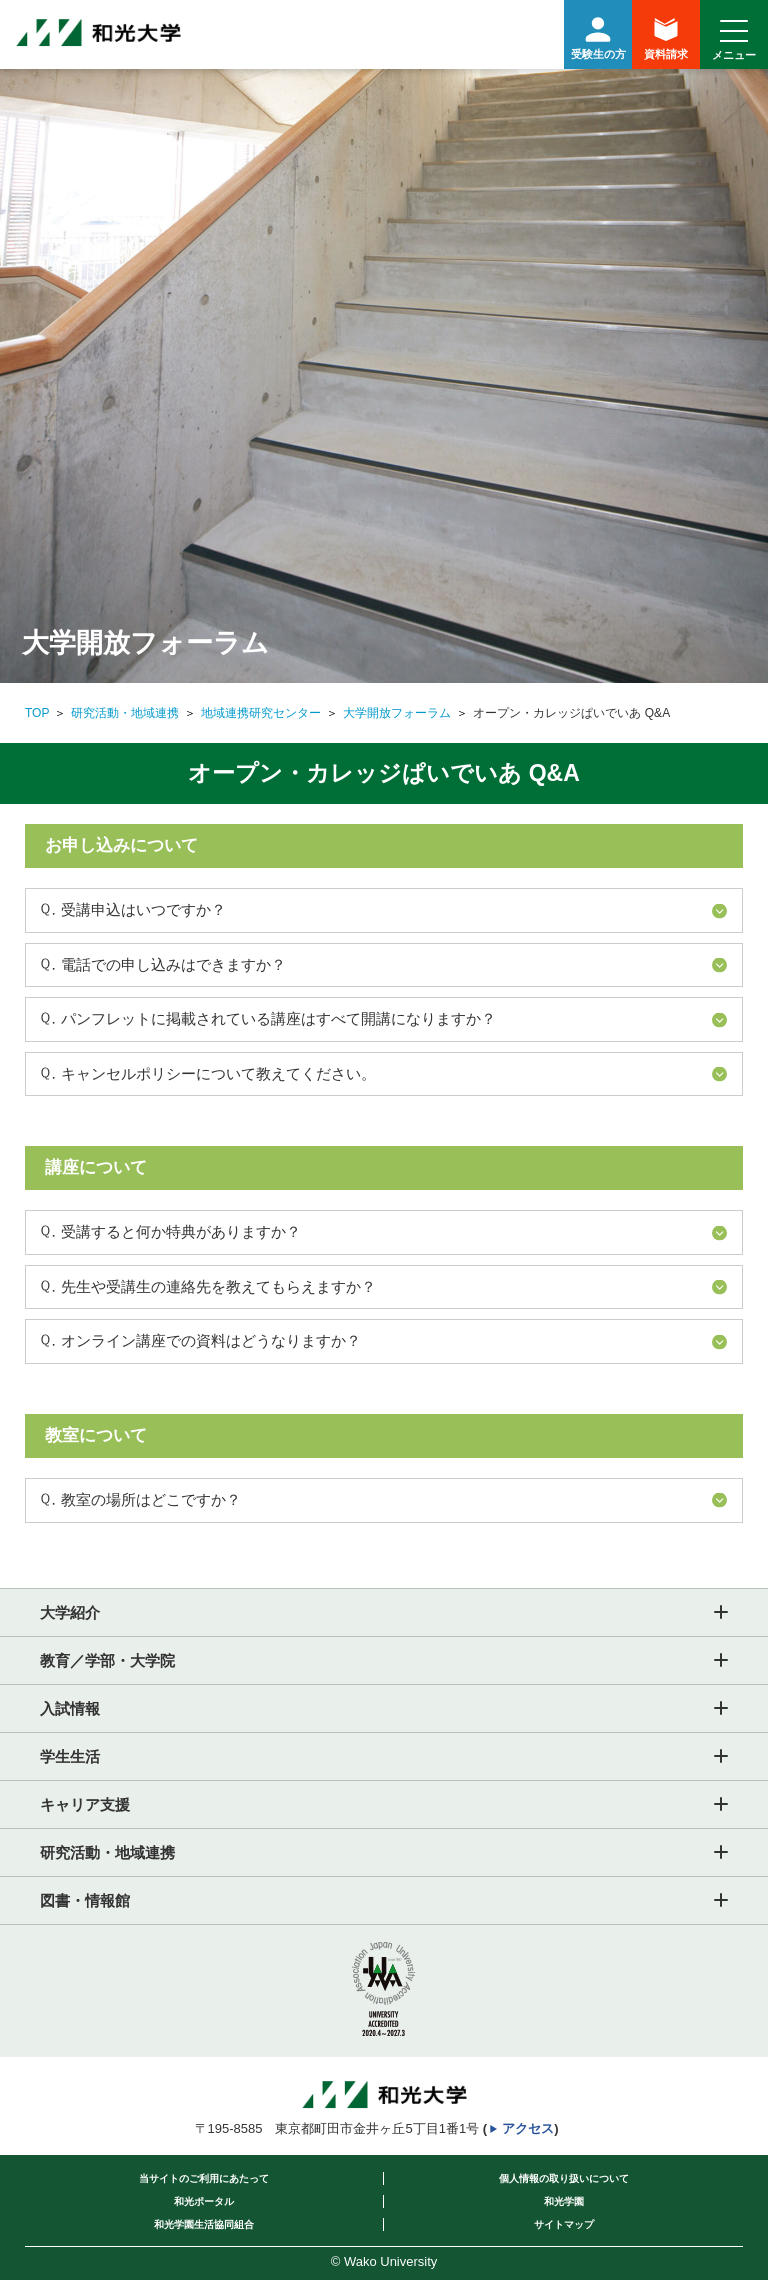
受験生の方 (598, 35)
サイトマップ (564, 2224)
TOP (37, 713)
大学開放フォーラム (397, 713)
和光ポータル (204, 2201)
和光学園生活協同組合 (204, 2224)
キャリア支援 (85, 1804)
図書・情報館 (85, 1900)
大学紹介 (70, 1612)
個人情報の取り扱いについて (564, 2178)
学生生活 (70, 1756)
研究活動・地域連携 (125, 713)
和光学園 (564, 2201)
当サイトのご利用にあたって (204, 2178)
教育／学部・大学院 (107, 1660)
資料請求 (666, 39)
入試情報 (70, 1708)
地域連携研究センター (261, 713)
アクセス (528, 2128)
